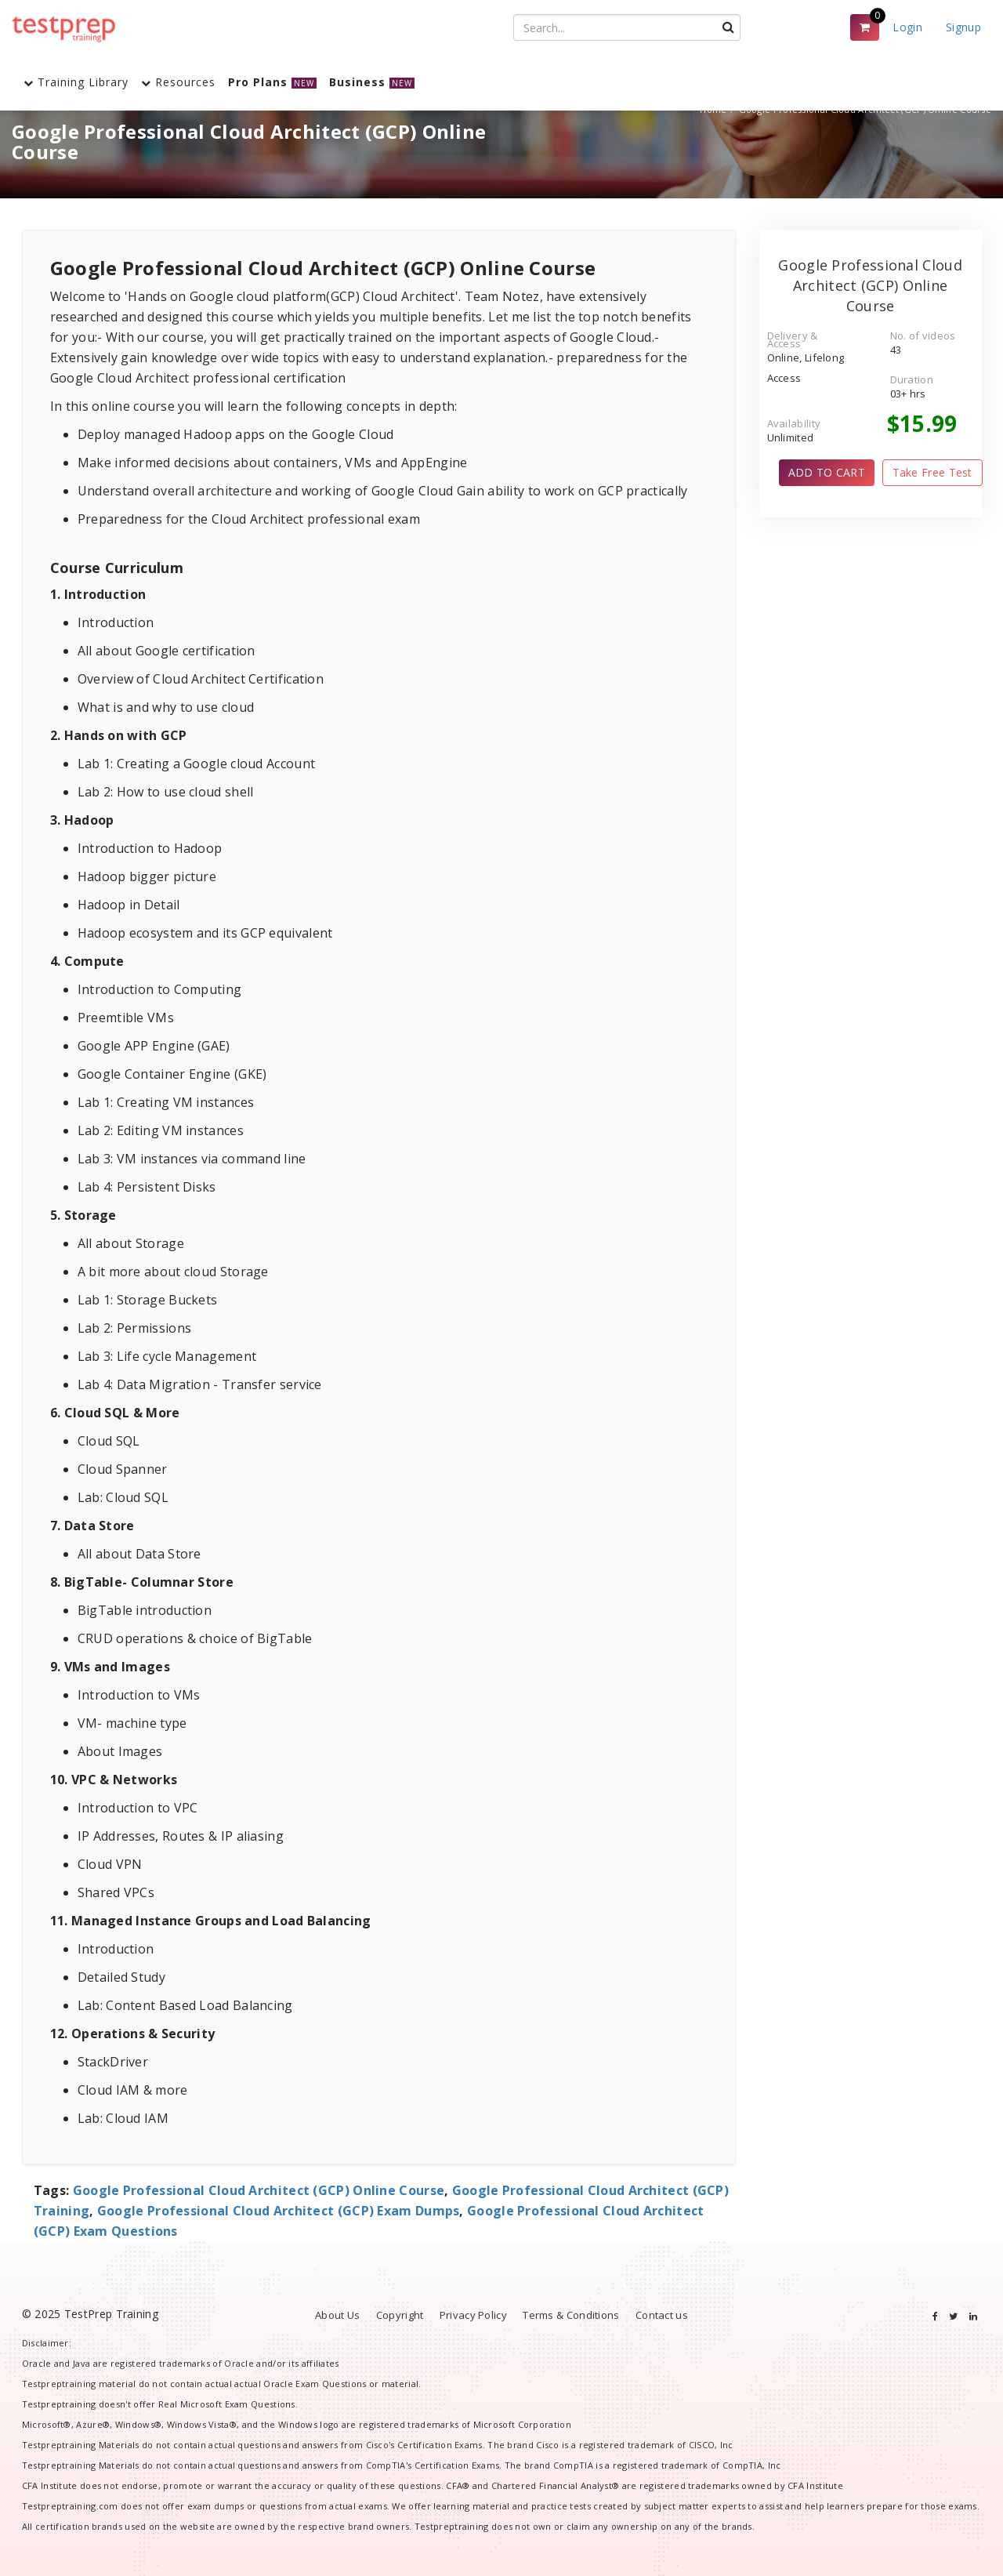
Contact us (661, 2315)
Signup (963, 27)
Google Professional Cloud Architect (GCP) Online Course (259, 2190)
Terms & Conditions (571, 2315)
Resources (178, 81)
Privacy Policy (473, 2315)
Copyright (400, 2315)
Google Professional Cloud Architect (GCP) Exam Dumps (278, 2210)
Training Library (76, 81)
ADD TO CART (826, 472)
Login (907, 27)
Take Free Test (932, 472)
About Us (337, 2315)
